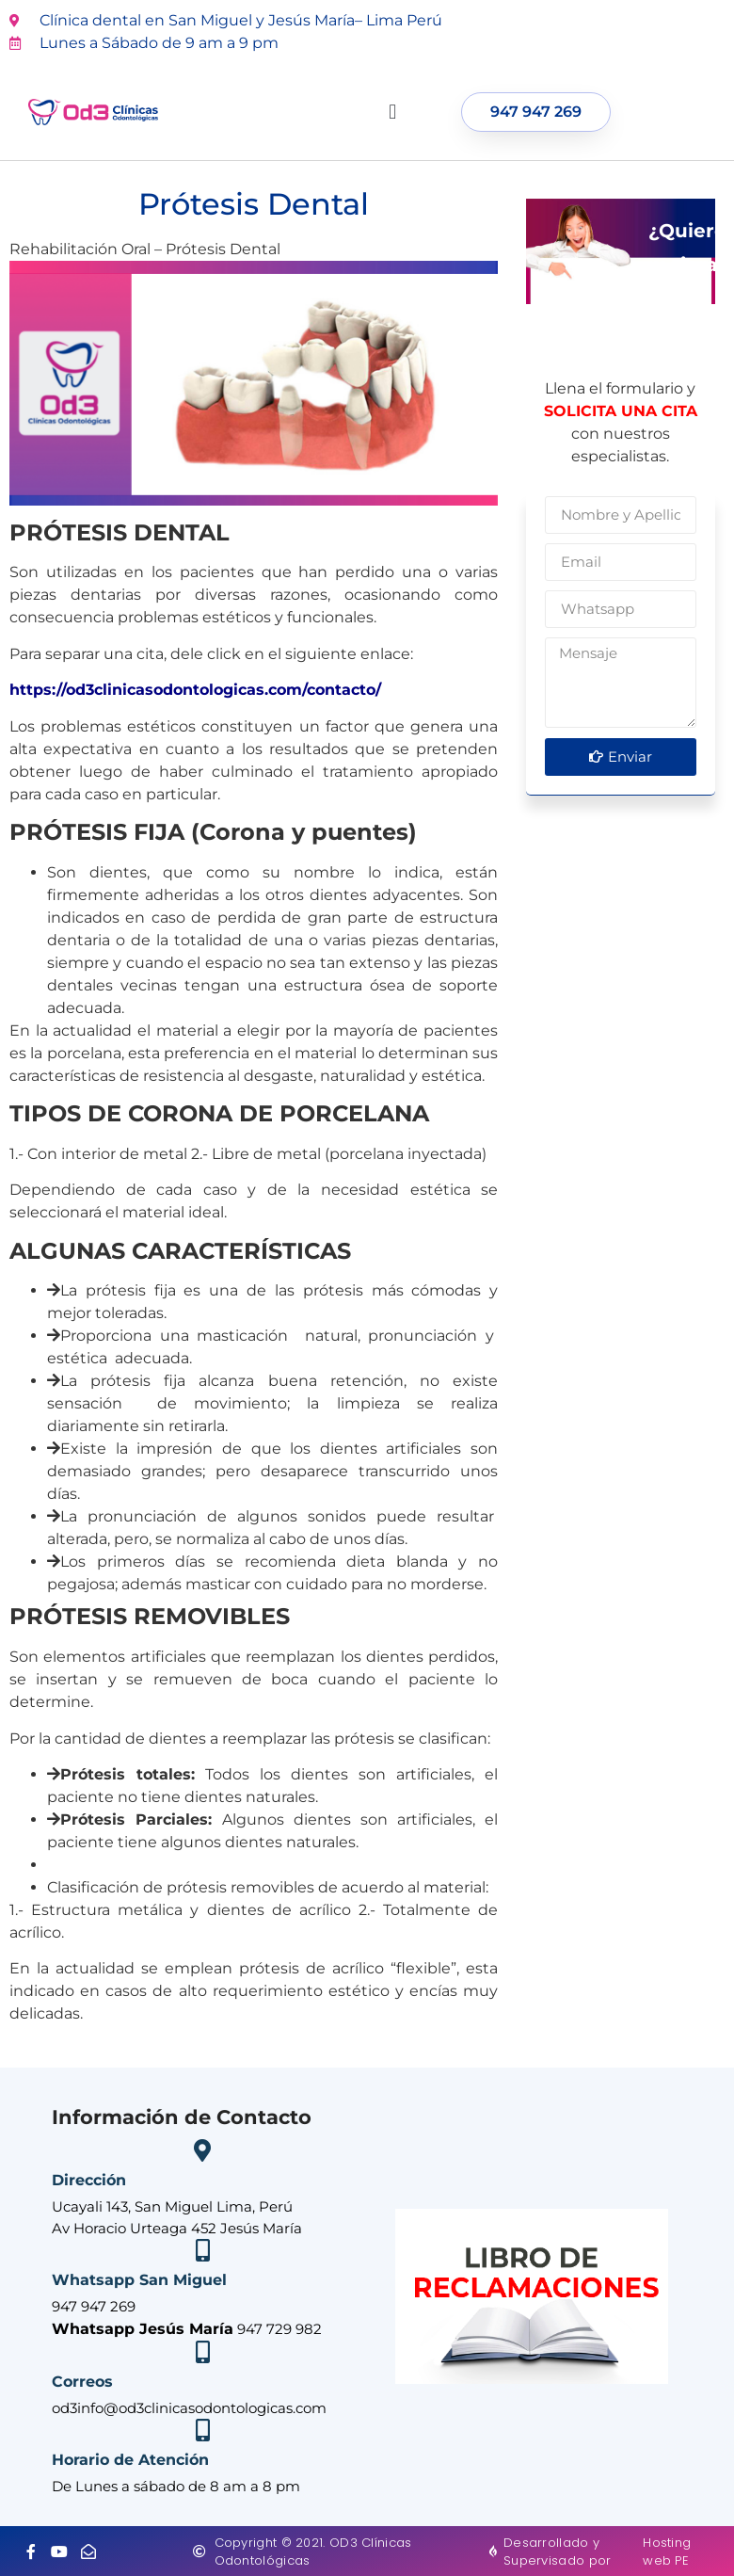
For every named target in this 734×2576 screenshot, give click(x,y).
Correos (82, 2382)
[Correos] (202, 2352)
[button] (393, 112)
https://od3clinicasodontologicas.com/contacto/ (195, 690)
